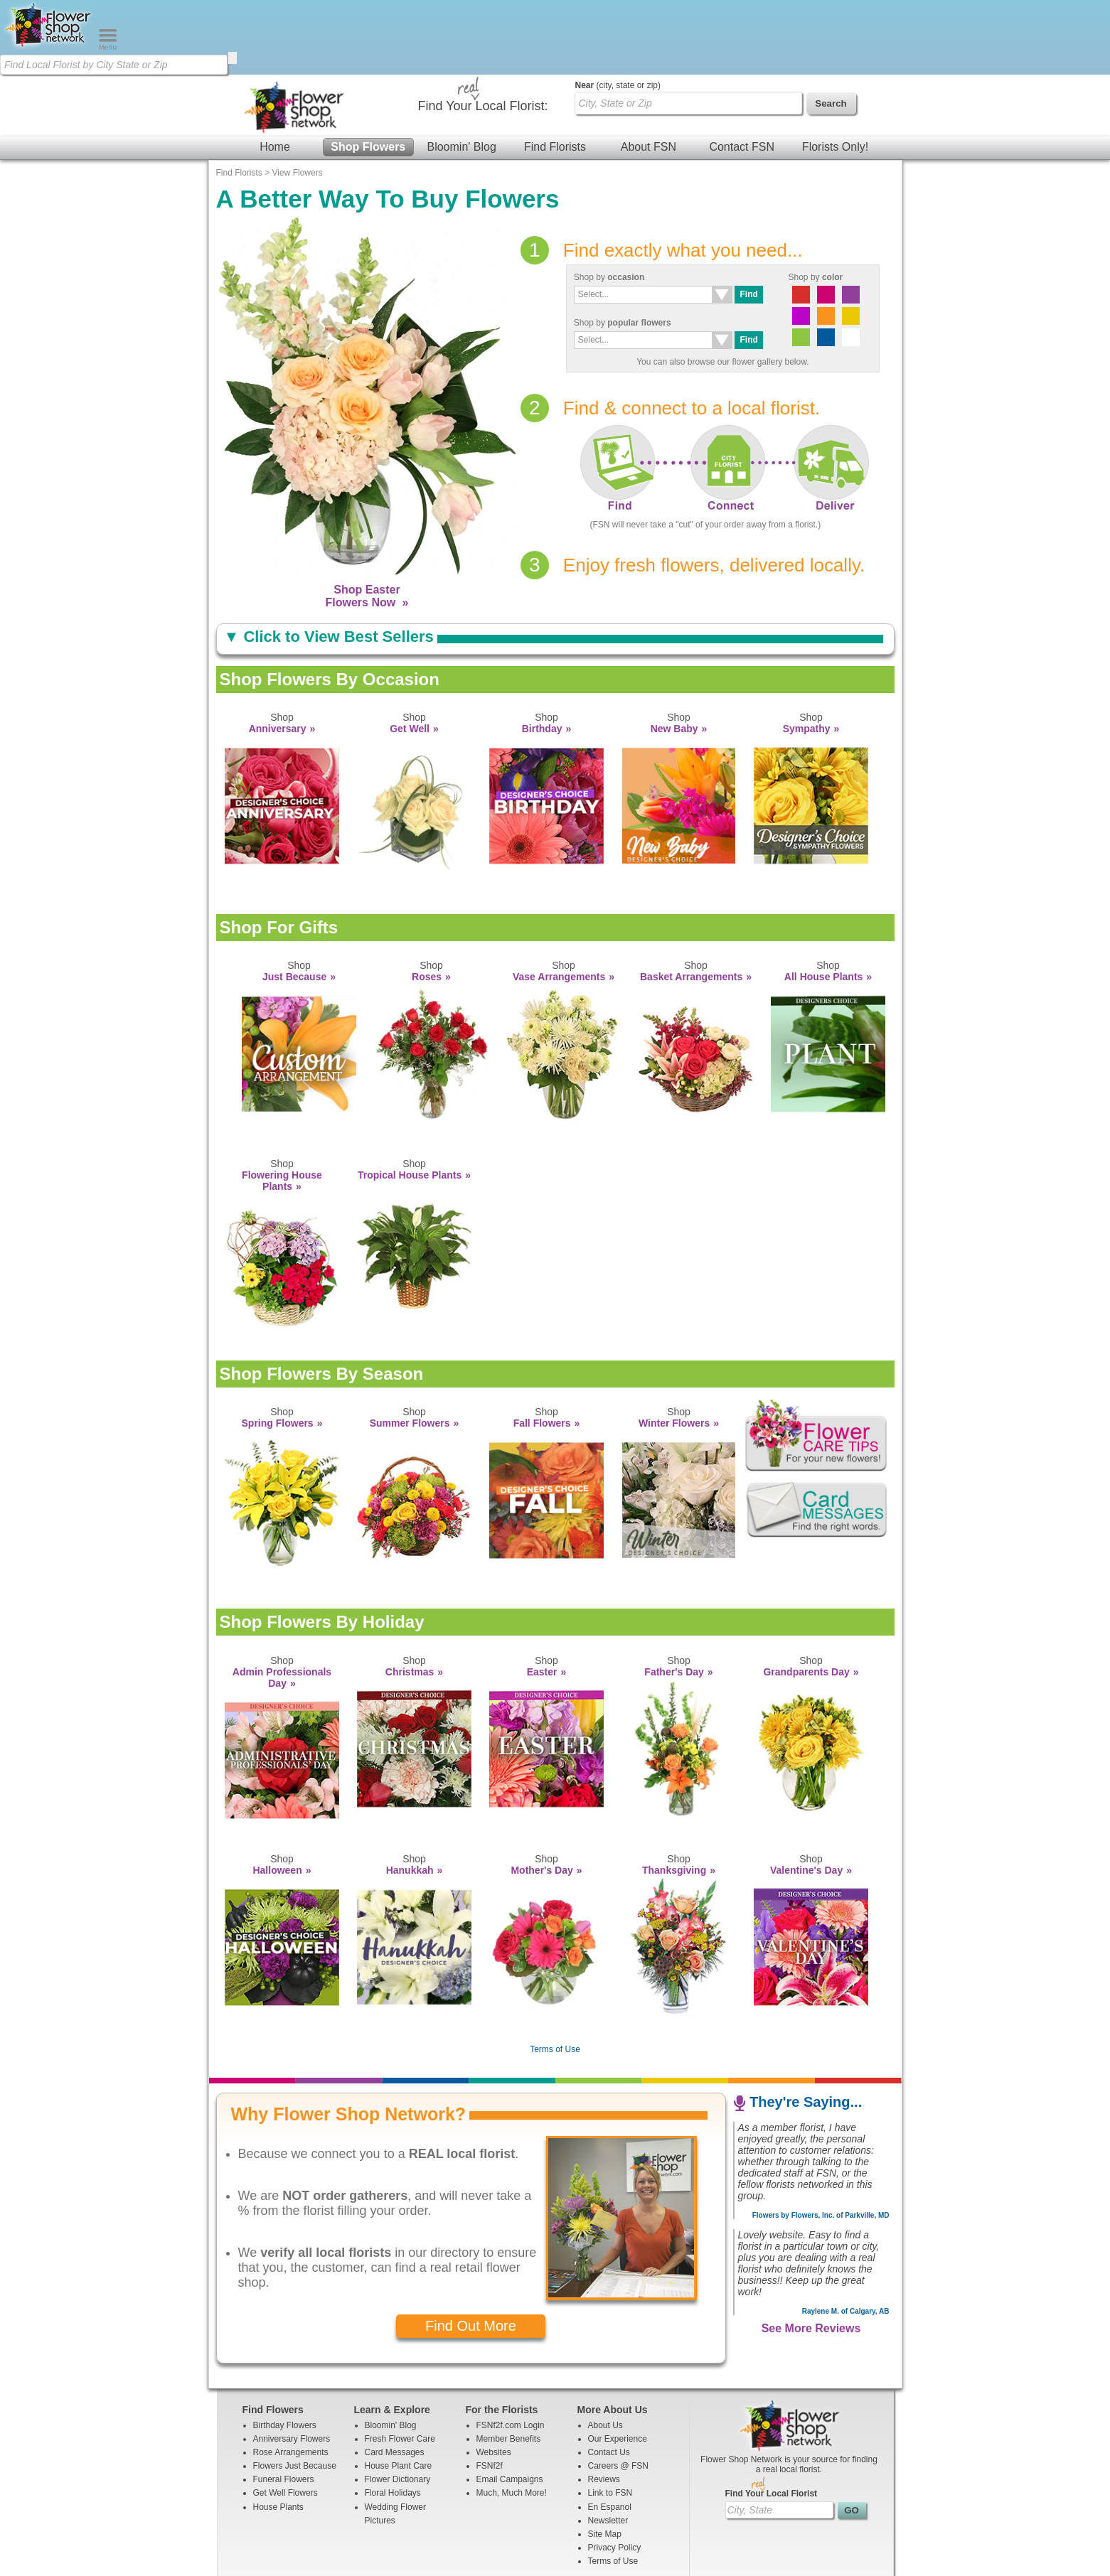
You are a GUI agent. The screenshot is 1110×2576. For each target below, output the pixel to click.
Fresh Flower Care (400, 2364)
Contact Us (609, 2378)
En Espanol (609, 2432)
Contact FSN (741, 72)
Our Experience (617, 2364)
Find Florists (555, 72)
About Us (605, 2351)
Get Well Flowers (285, 2418)
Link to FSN (610, 2418)
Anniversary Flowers (292, 2364)
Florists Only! (835, 72)
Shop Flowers (368, 72)
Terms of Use (555, 1975)
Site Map (604, 2459)
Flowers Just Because (294, 2391)
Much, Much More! (511, 2418)
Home (275, 72)
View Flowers (297, 98)
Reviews (604, 2405)
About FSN (648, 72)
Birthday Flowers (284, 2351)
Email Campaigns (509, 2405)
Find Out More (470, 2251)
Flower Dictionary (398, 2405)
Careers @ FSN (618, 2391)
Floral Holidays (393, 2418)
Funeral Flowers (283, 2405)
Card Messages (395, 2378)
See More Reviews (811, 2254)
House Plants (278, 2432)
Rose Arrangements (291, 2378)
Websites (493, 2378)
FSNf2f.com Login (510, 2351)
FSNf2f (489, 2391)
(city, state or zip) (618, 11)
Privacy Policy (614, 2473)
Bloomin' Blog (461, 72)
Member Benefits (508, 2364)
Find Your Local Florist (771, 2419)
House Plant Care (398, 2391)
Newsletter (608, 2446)
